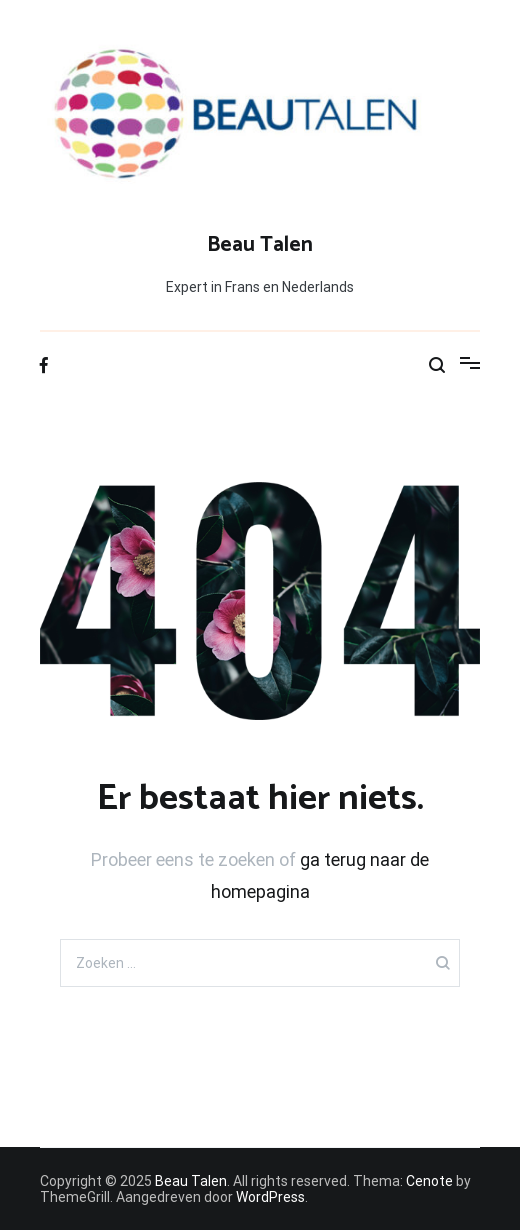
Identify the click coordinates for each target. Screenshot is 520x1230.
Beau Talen (260, 245)
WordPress (270, 1197)
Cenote (429, 1181)
